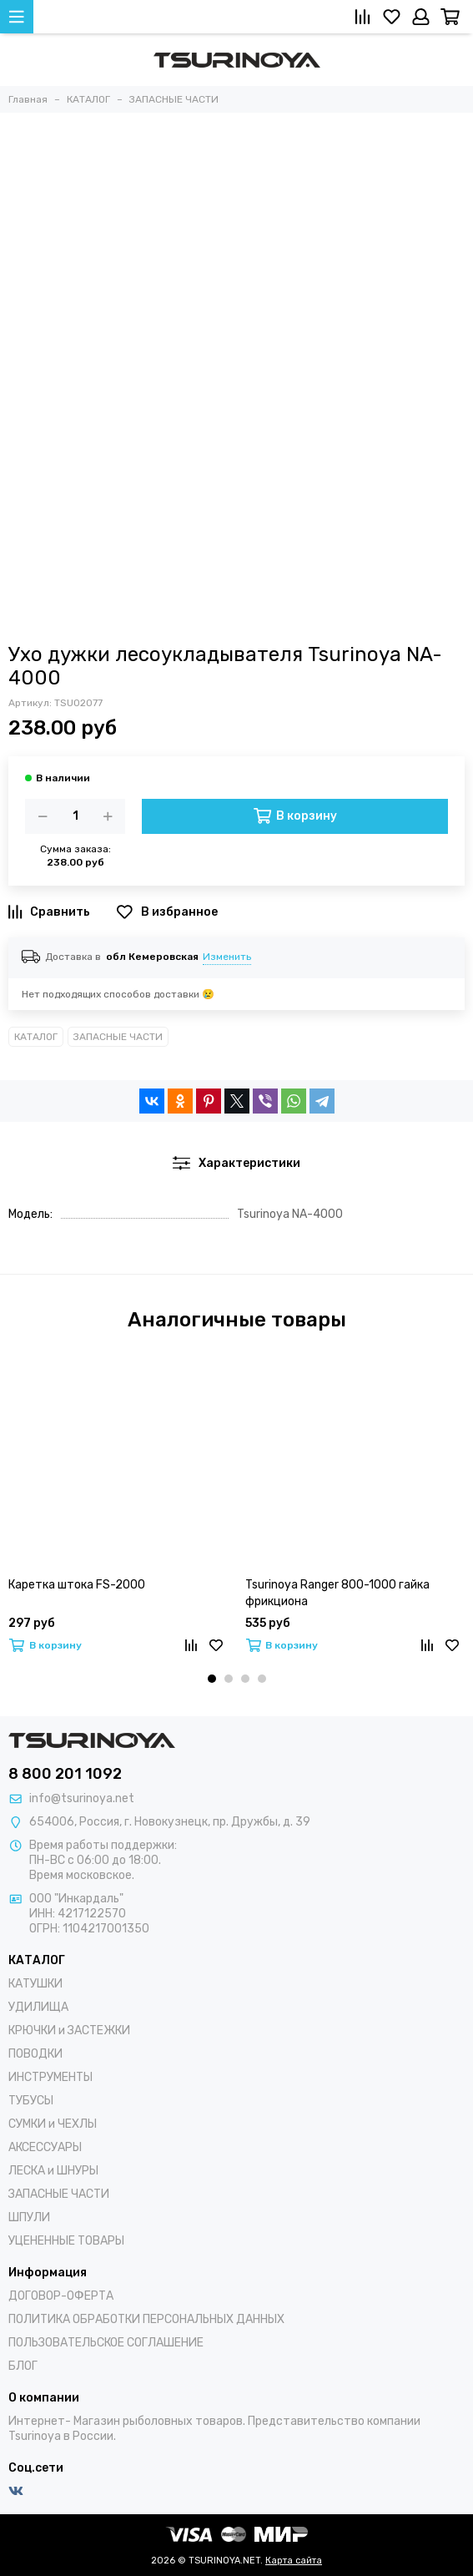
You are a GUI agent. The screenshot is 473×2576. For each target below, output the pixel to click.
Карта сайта (293, 2560)
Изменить (227, 956)
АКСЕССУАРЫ (45, 2147)
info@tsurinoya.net (81, 1798)
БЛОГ (23, 2366)
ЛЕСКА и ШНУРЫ (53, 2171)
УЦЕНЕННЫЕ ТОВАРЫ (66, 2241)
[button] (212, 1678)
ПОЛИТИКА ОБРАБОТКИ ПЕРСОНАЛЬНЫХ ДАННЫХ (146, 2319)
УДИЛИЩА (38, 2007)
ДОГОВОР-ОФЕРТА (60, 2296)
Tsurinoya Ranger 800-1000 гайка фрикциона (337, 1593)
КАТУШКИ (35, 1984)
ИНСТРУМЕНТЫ (50, 2077)
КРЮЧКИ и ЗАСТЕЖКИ (69, 2030)
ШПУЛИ (29, 2217)
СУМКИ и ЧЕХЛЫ (52, 2124)
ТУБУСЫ (30, 2101)
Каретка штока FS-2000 (76, 1585)
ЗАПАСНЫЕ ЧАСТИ (118, 1037)
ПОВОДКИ (35, 2054)
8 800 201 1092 (65, 1774)
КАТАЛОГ (36, 1037)
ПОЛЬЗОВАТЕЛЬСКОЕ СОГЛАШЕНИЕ (106, 2343)
